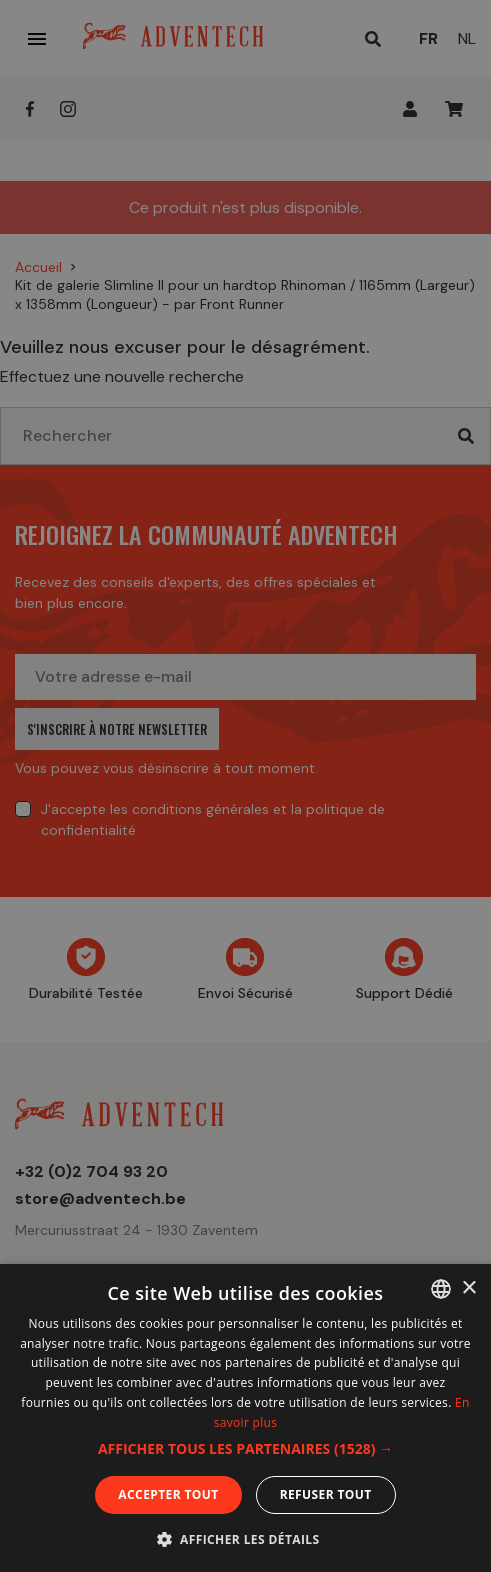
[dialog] (245, 786)
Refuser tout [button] (326, 1494)
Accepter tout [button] (168, 1494)
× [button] (468, 1288)
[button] (245, 1449)
